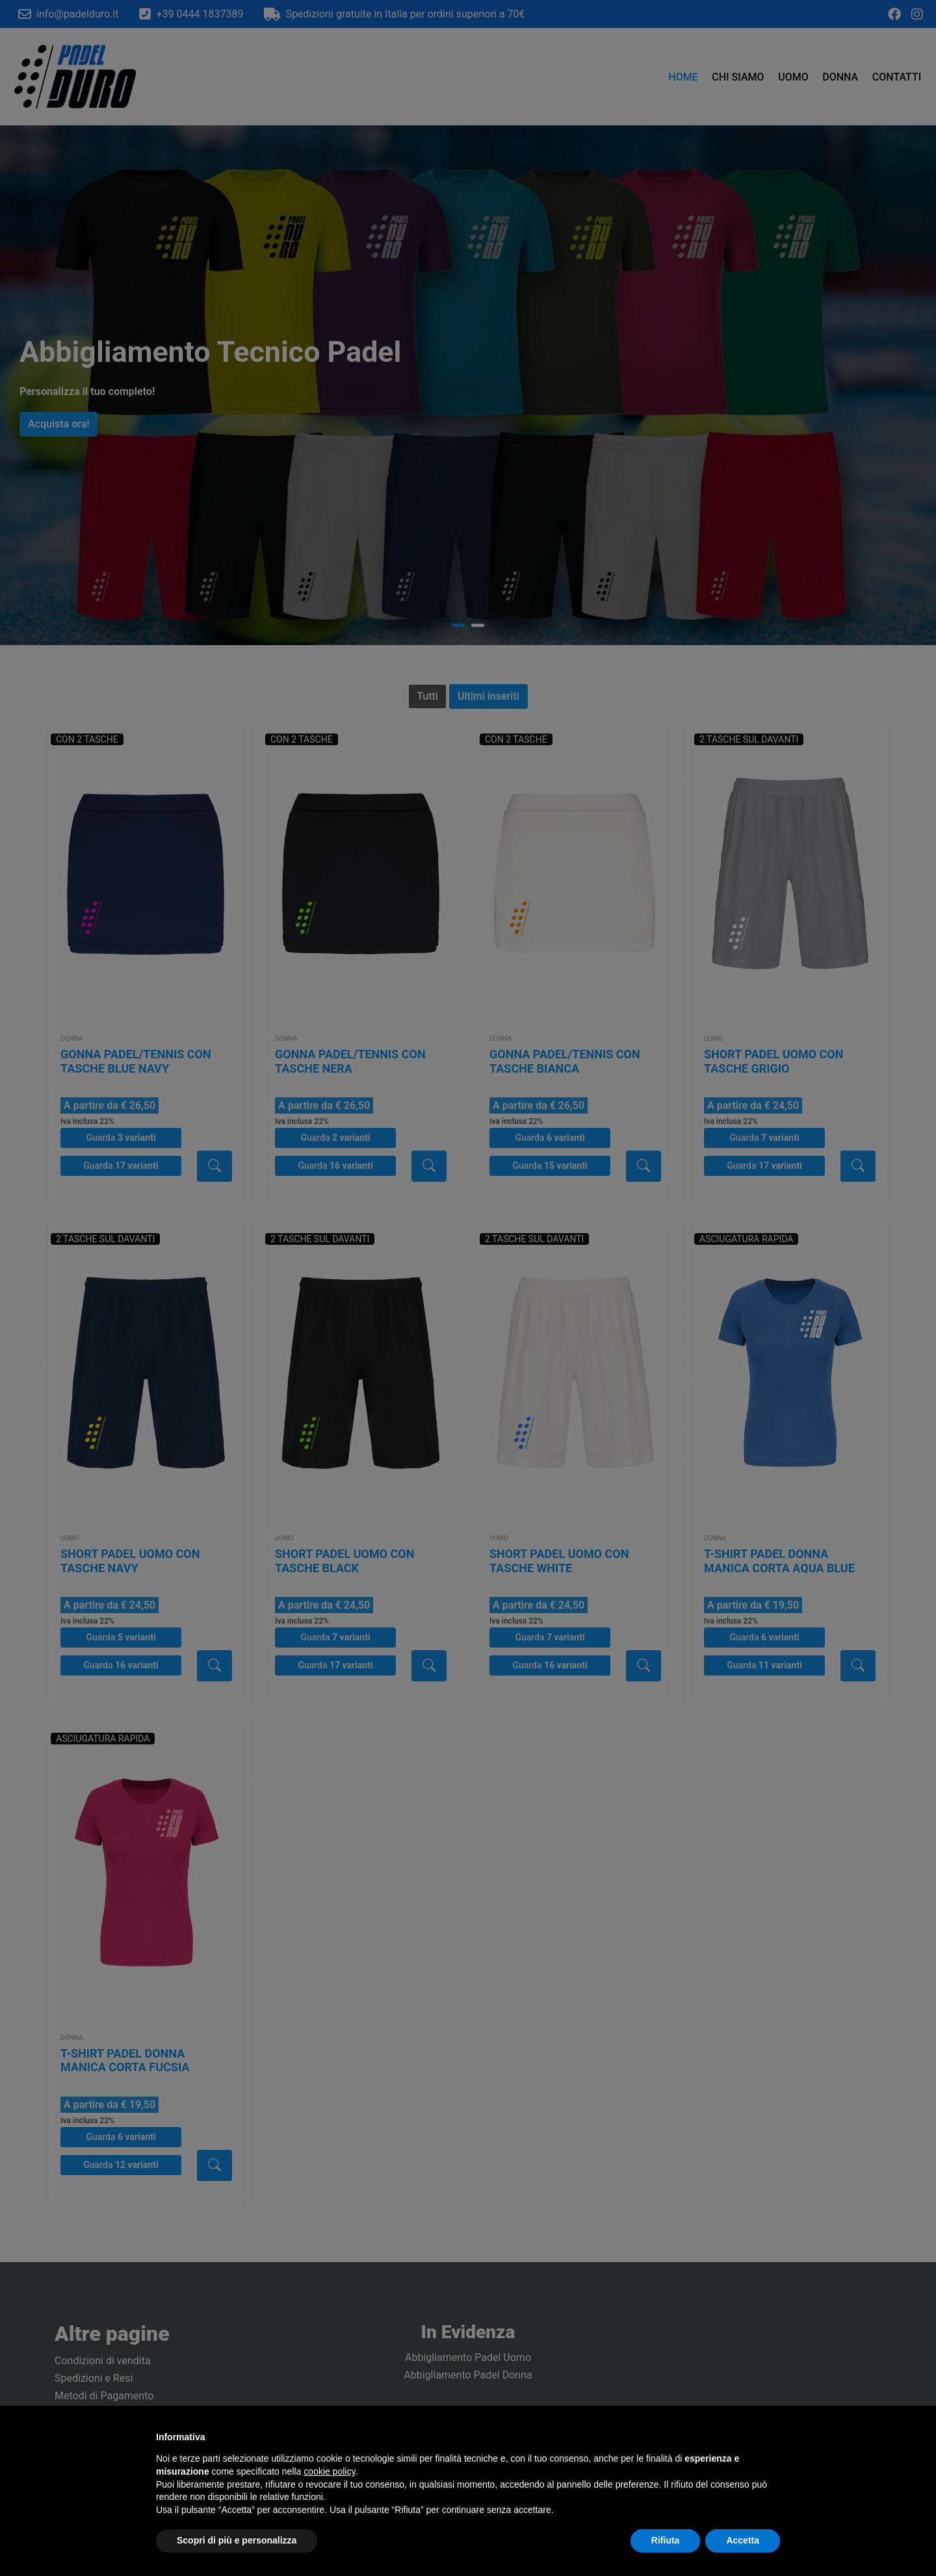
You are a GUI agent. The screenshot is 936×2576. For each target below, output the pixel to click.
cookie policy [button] (329, 2471)
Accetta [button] (742, 2540)
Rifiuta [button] (665, 2540)
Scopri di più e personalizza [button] (236, 2540)
